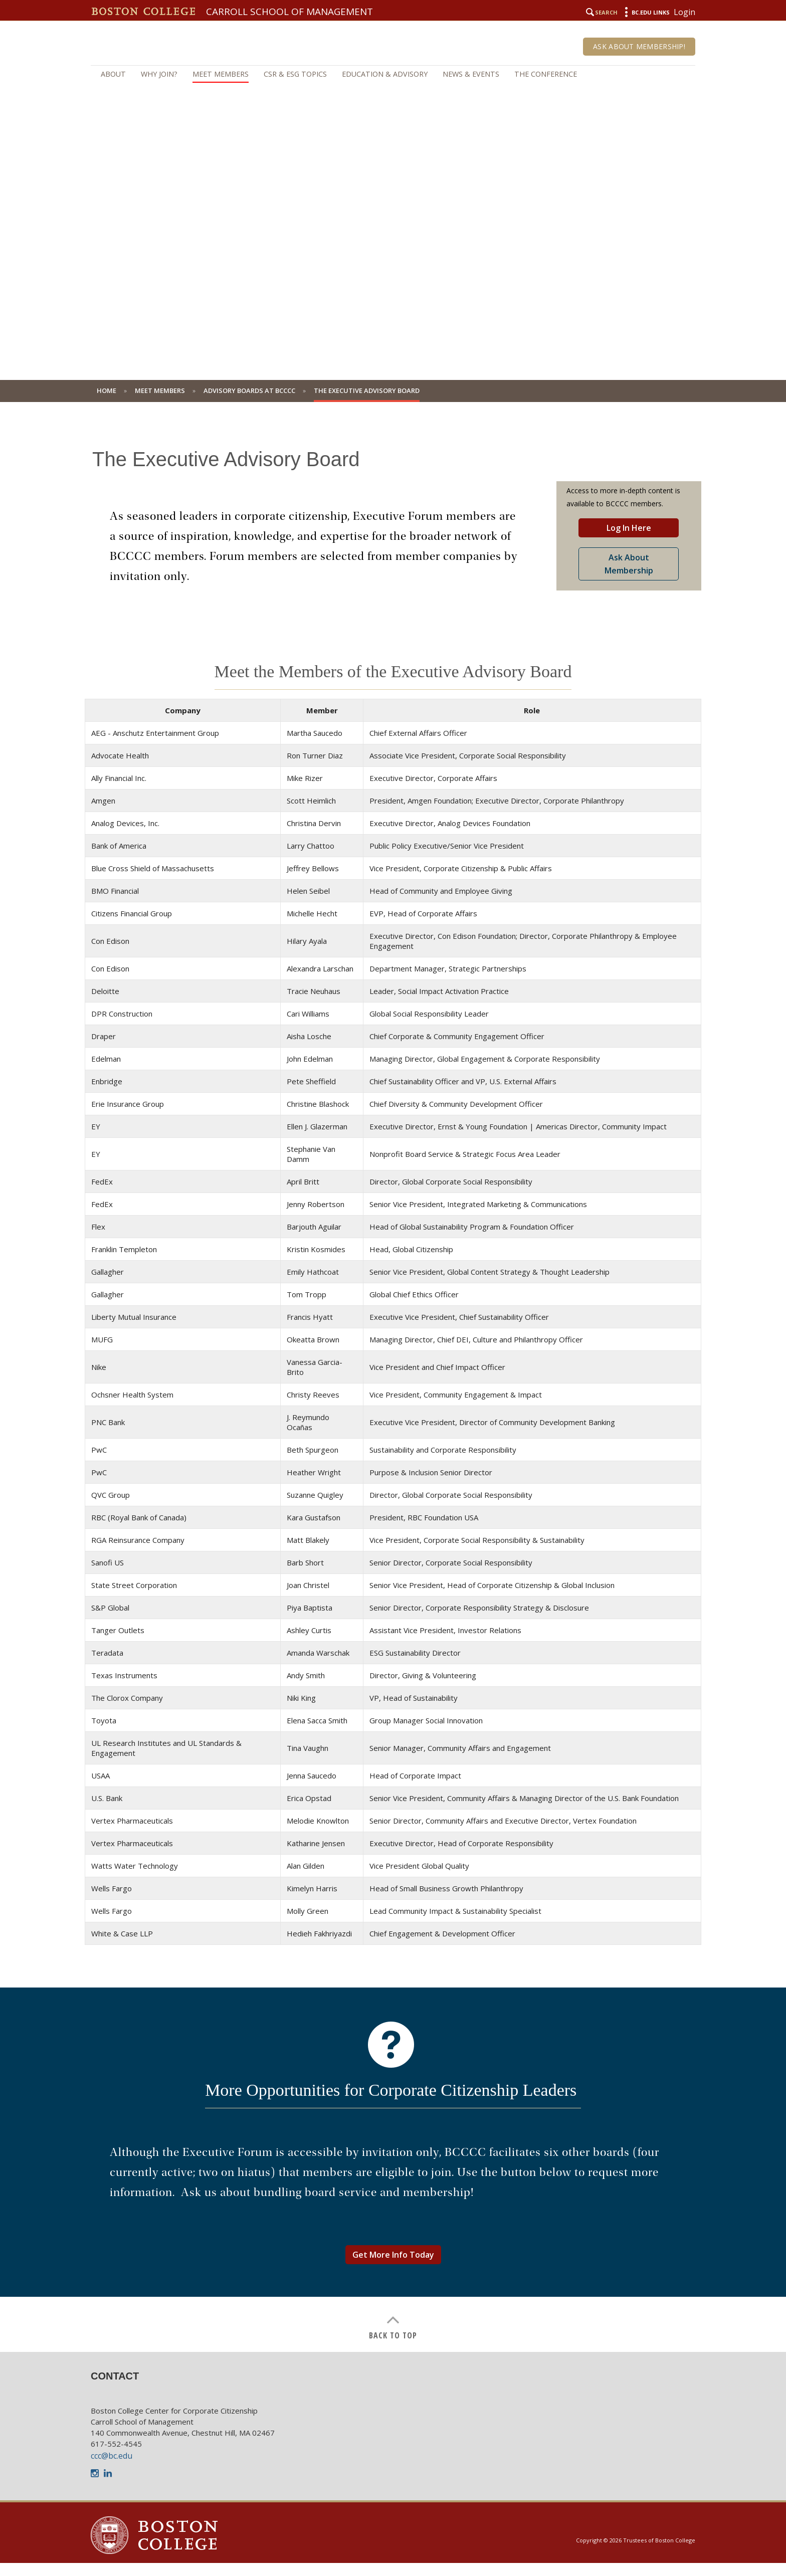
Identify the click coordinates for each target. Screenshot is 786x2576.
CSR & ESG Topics (295, 74)
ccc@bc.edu (111, 2455)
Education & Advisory (385, 74)
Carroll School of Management (289, 11)
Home (106, 390)
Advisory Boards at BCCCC (249, 390)
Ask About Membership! (639, 46)
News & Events (471, 74)
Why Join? (159, 74)
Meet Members (220, 74)
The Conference (545, 74)
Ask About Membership (629, 564)
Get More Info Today (393, 2254)
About (113, 74)
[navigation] (393, 74)
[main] (393, 1384)
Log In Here (629, 527)
